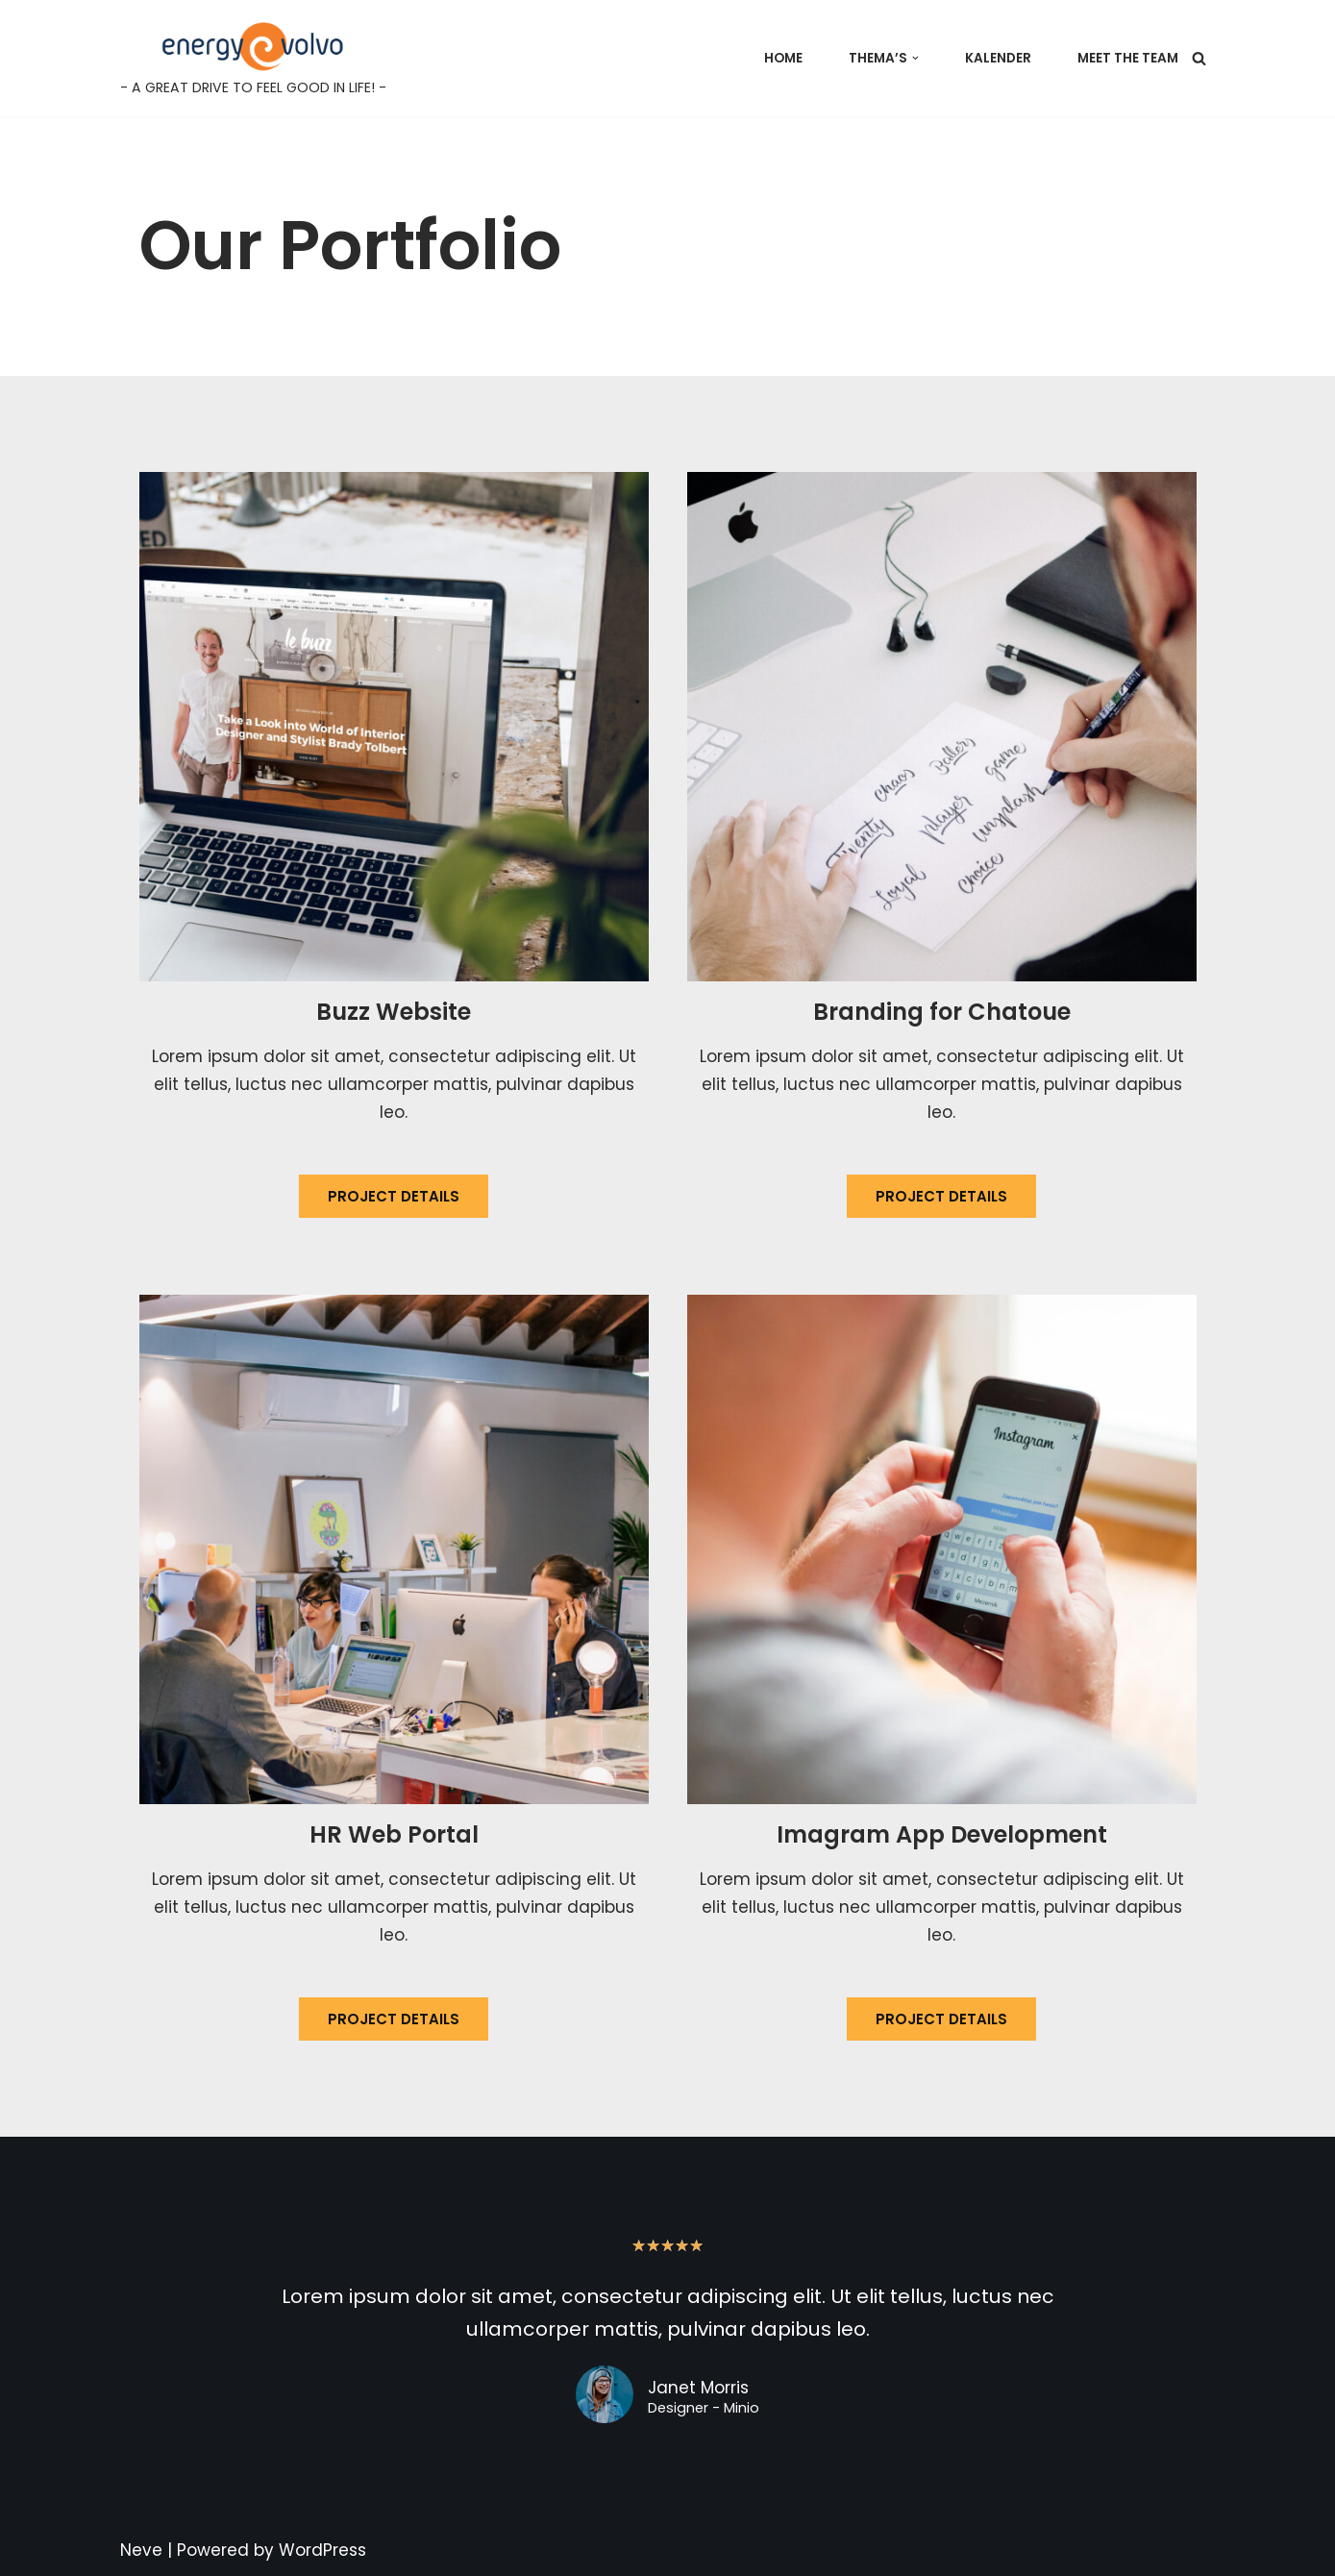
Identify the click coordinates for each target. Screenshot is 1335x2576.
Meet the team (1127, 58)
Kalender (998, 58)
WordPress (322, 2550)
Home (783, 58)
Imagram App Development (942, 1834)
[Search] (1199, 58)
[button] (915, 58)
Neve (141, 2550)
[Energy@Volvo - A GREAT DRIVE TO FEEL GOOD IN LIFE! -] (253, 58)
